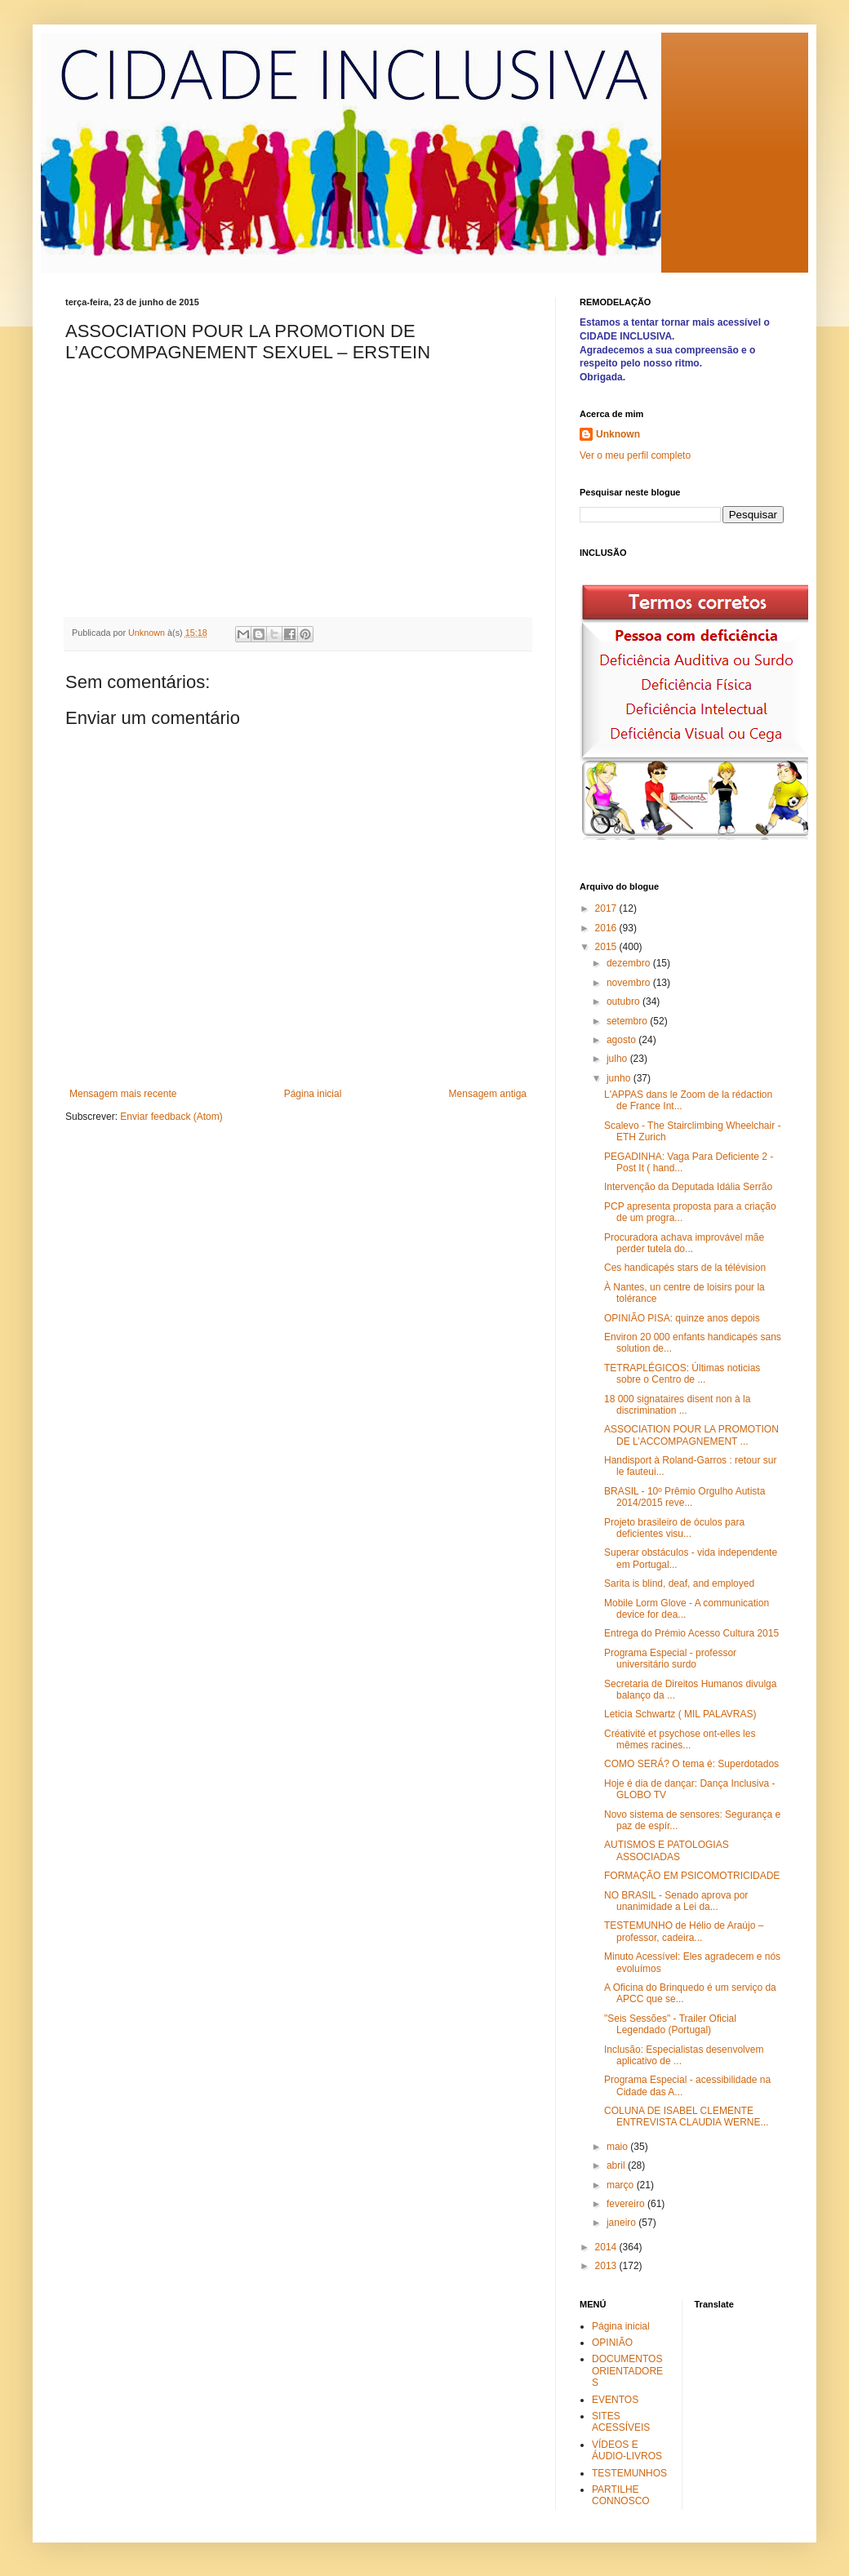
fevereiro (627, 2204)
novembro (630, 982)
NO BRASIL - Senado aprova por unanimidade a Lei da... (676, 1901)
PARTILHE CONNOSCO (621, 2495)
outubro (624, 1001)
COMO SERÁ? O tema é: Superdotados (691, 1764)
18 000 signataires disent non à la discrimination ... (677, 1404)
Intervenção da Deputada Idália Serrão (688, 1187)
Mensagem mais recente (122, 1093)
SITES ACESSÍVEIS (621, 2421)
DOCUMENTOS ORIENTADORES (627, 2370)
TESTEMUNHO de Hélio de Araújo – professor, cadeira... (683, 1931)
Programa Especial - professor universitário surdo (670, 1658)
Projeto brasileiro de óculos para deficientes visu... (674, 1528)
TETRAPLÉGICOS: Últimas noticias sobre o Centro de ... (682, 1373)
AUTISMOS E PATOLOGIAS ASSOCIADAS (666, 1850)
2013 (607, 2266)
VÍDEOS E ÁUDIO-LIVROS (627, 2450)
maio (618, 2146)
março (622, 2185)
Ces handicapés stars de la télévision (685, 1267)
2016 (607, 928)
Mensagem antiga (488, 1093)
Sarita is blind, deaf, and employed (679, 1583)
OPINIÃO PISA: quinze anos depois (682, 1318)
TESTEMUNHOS (629, 2473)
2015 (607, 947)
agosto (622, 1040)
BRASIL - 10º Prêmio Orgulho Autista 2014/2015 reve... (684, 1497)
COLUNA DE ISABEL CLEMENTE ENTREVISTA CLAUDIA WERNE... (686, 2116)
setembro (628, 1021)
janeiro (622, 2222)
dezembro (630, 963)
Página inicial (313, 1093)
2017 (607, 908)
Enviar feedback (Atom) (171, 1116)
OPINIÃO (612, 2342)
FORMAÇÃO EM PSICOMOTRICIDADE (692, 1875)
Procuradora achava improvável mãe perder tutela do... (684, 1243)
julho (618, 1058)
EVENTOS (615, 2399)
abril (617, 2165)
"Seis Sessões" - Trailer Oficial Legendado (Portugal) (670, 2024)
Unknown (618, 434)
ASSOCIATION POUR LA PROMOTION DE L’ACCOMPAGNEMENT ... (691, 1434)
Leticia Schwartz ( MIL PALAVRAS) (680, 1714)
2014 (607, 2247)
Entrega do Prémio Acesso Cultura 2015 (691, 1633)
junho (620, 1078)
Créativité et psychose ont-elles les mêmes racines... (679, 1739)
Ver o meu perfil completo (635, 455)
